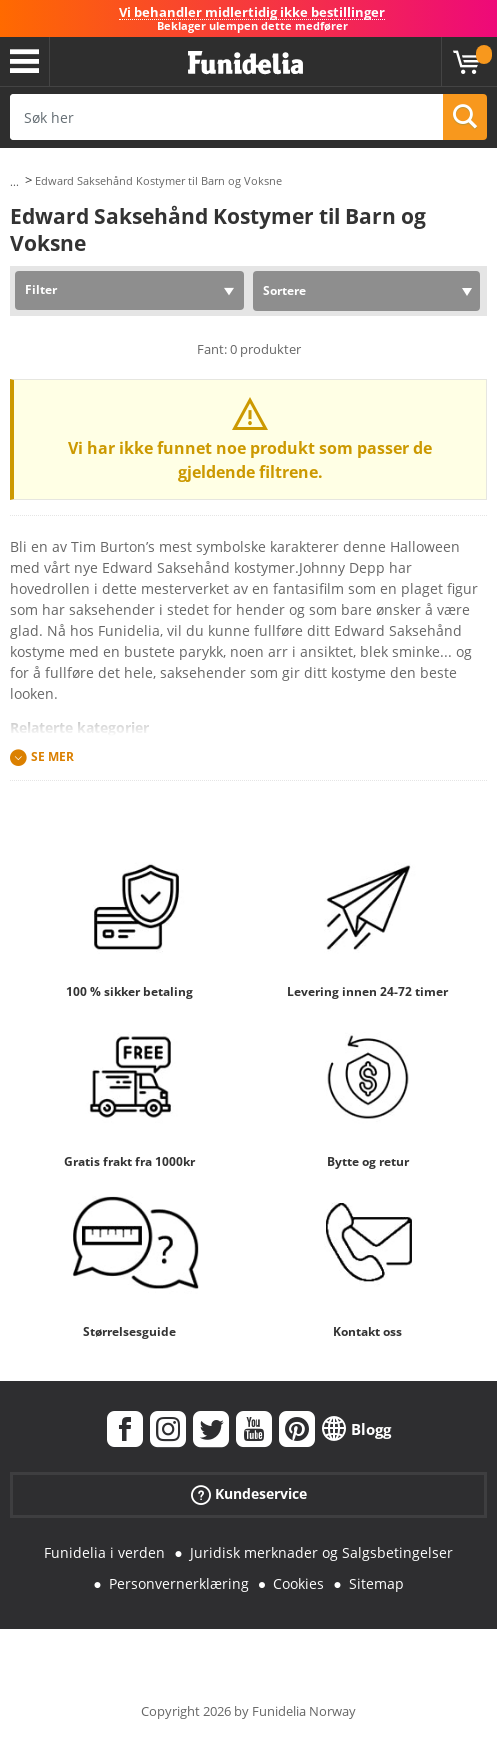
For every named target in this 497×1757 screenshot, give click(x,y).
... (14, 181)
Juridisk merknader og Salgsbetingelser (321, 1552)
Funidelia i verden (104, 1552)
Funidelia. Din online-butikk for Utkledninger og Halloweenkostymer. (245, 63)
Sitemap (376, 1583)
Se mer (52, 757)
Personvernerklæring (179, 1583)
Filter (41, 289)
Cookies (298, 1583)
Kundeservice (249, 1494)
